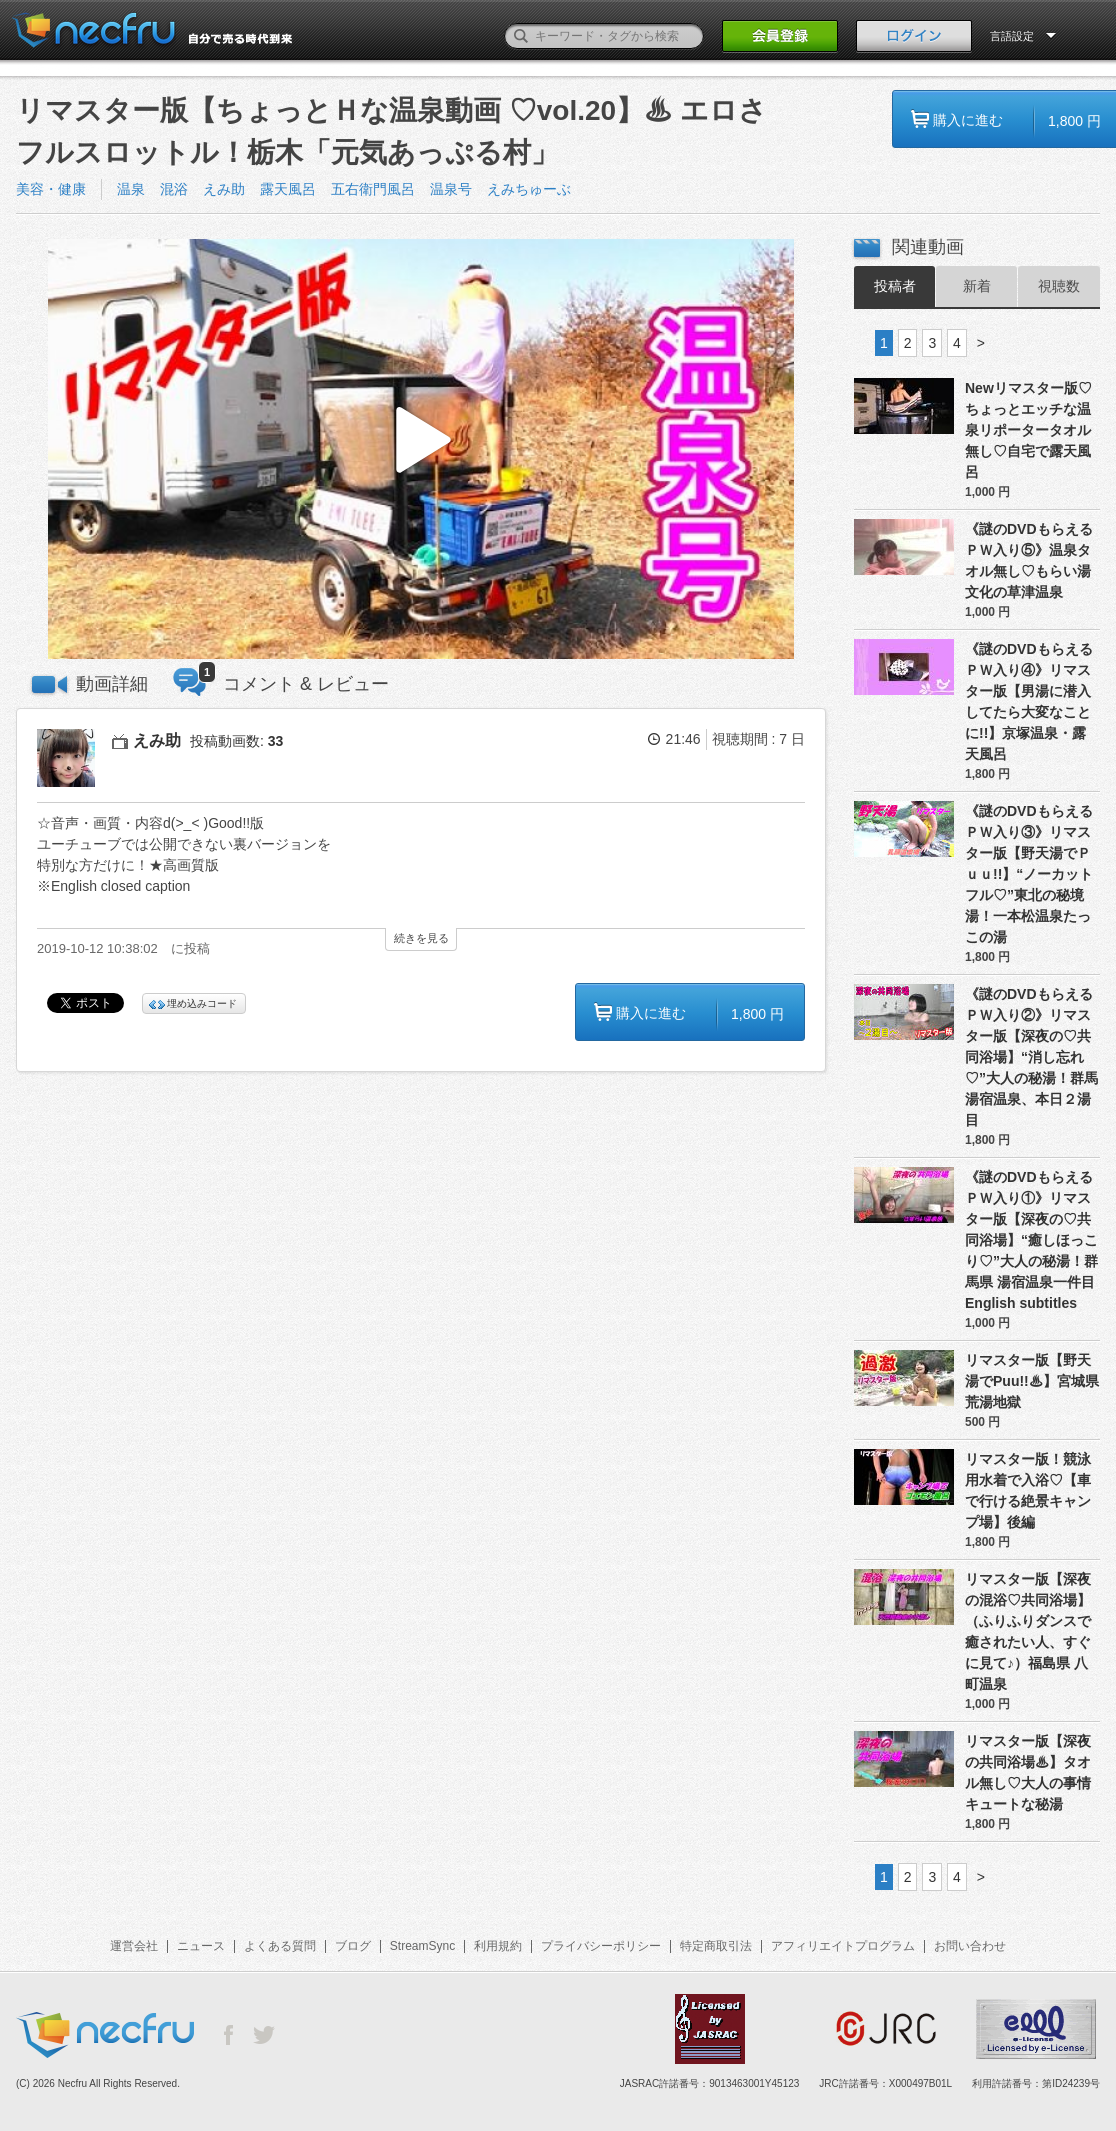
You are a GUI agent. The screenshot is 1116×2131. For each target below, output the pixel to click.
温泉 (131, 189)
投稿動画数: (236, 741)
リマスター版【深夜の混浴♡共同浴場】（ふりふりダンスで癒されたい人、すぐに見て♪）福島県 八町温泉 (1028, 1631)
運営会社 (134, 1946)
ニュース (201, 1946)
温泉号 (451, 189)
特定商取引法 (716, 1946)
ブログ (353, 1946)
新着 (977, 286)
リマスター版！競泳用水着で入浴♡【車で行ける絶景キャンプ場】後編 (1028, 1490)
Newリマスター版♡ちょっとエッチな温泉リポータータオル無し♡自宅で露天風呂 (1028, 430)
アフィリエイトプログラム (843, 1946)
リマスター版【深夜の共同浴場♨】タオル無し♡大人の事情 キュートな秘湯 (1028, 1772)
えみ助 (224, 189)
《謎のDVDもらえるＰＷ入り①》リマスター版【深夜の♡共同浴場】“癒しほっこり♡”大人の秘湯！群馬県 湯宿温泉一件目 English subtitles (1032, 1240)
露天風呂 (288, 189)
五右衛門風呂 (373, 189)
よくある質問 (280, 1946)
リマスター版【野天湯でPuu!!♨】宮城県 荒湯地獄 (1032, 1381)
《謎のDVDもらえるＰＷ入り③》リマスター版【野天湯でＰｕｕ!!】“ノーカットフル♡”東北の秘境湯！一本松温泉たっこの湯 (1029, 874)
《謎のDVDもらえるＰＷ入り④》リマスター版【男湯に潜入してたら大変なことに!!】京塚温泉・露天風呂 (1029, 701)
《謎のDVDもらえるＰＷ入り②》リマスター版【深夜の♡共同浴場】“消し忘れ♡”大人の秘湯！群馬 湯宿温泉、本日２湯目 (1031, 1057)
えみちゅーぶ (529, 189)
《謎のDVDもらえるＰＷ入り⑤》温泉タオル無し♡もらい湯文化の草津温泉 (1029, 560)
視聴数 (1059, 286)
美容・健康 (51, 189)
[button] (421, 449)
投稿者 (895, 286)
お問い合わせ (970, 1946)
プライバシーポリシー (601, 1946)
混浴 (174, 189)
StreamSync (422, 1946)
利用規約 (498, 1946)
